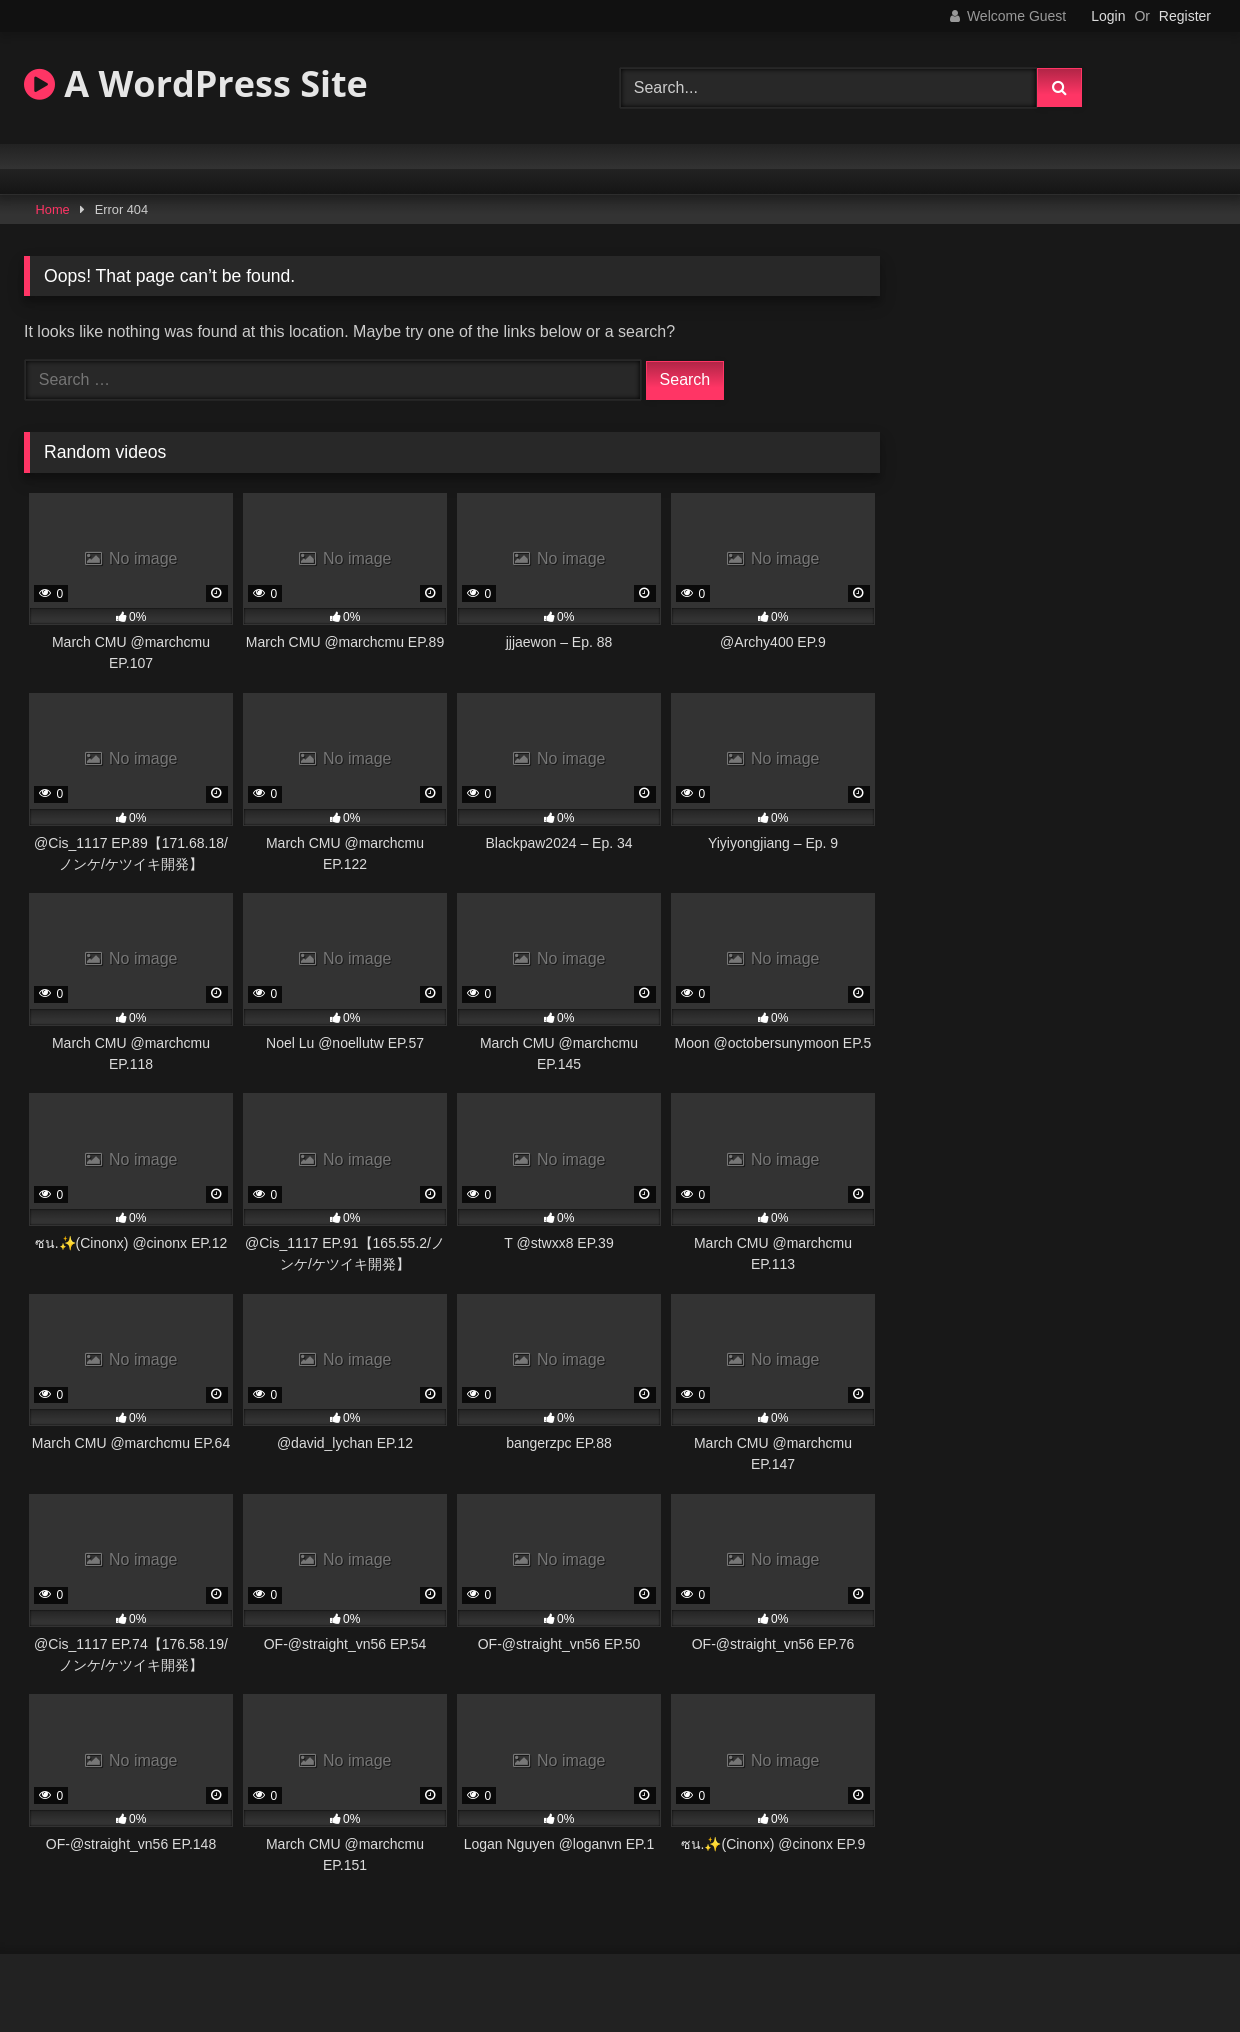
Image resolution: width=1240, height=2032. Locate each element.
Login (1108, 16)
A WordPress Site (196, 83)
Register (1185, 16)
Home (53, 209)
